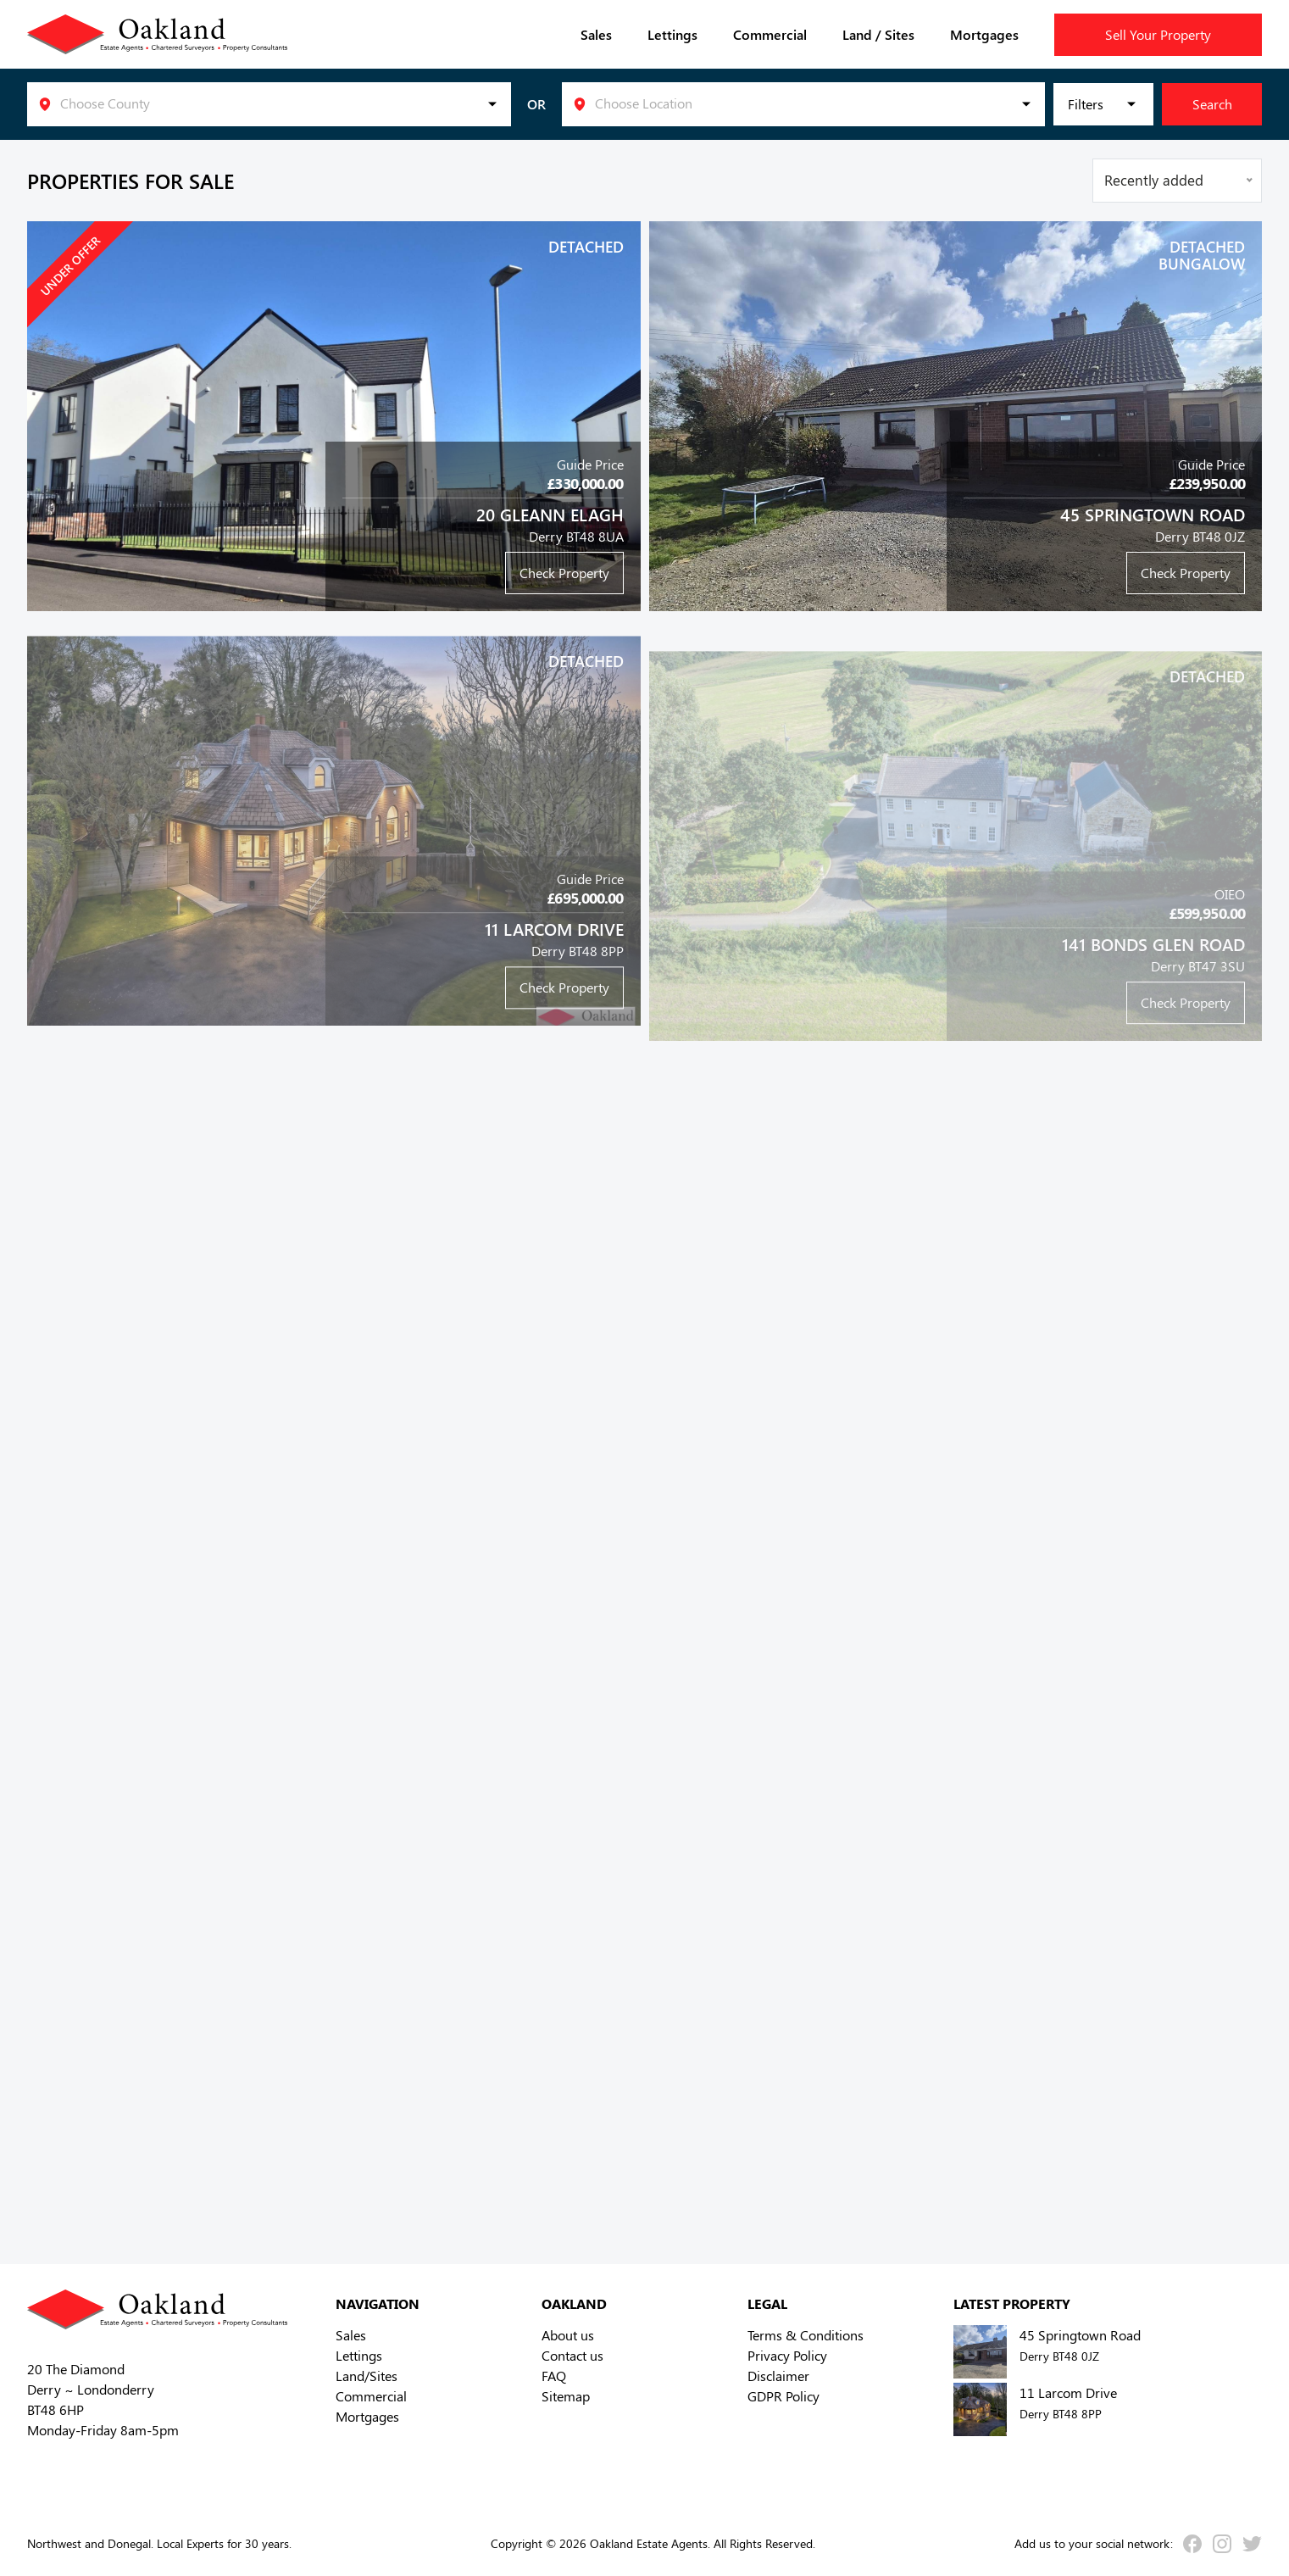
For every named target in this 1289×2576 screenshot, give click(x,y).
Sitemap (566, 2396)
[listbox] (269, 104)
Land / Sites (878, 34)
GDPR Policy (783, 2396)
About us (568, 2335)
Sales (596, 34)
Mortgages (984, 34)
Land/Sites (366, 2375)
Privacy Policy (787, 2355)
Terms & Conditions (805, 2335)
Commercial (770, 34)
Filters (1085, 104)
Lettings (672, 34)
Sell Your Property (1158, 34)
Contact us (572, 2355)
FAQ (554, 2375)
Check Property (564, 572)
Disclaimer (778, 2375)
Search (1212, 104)
